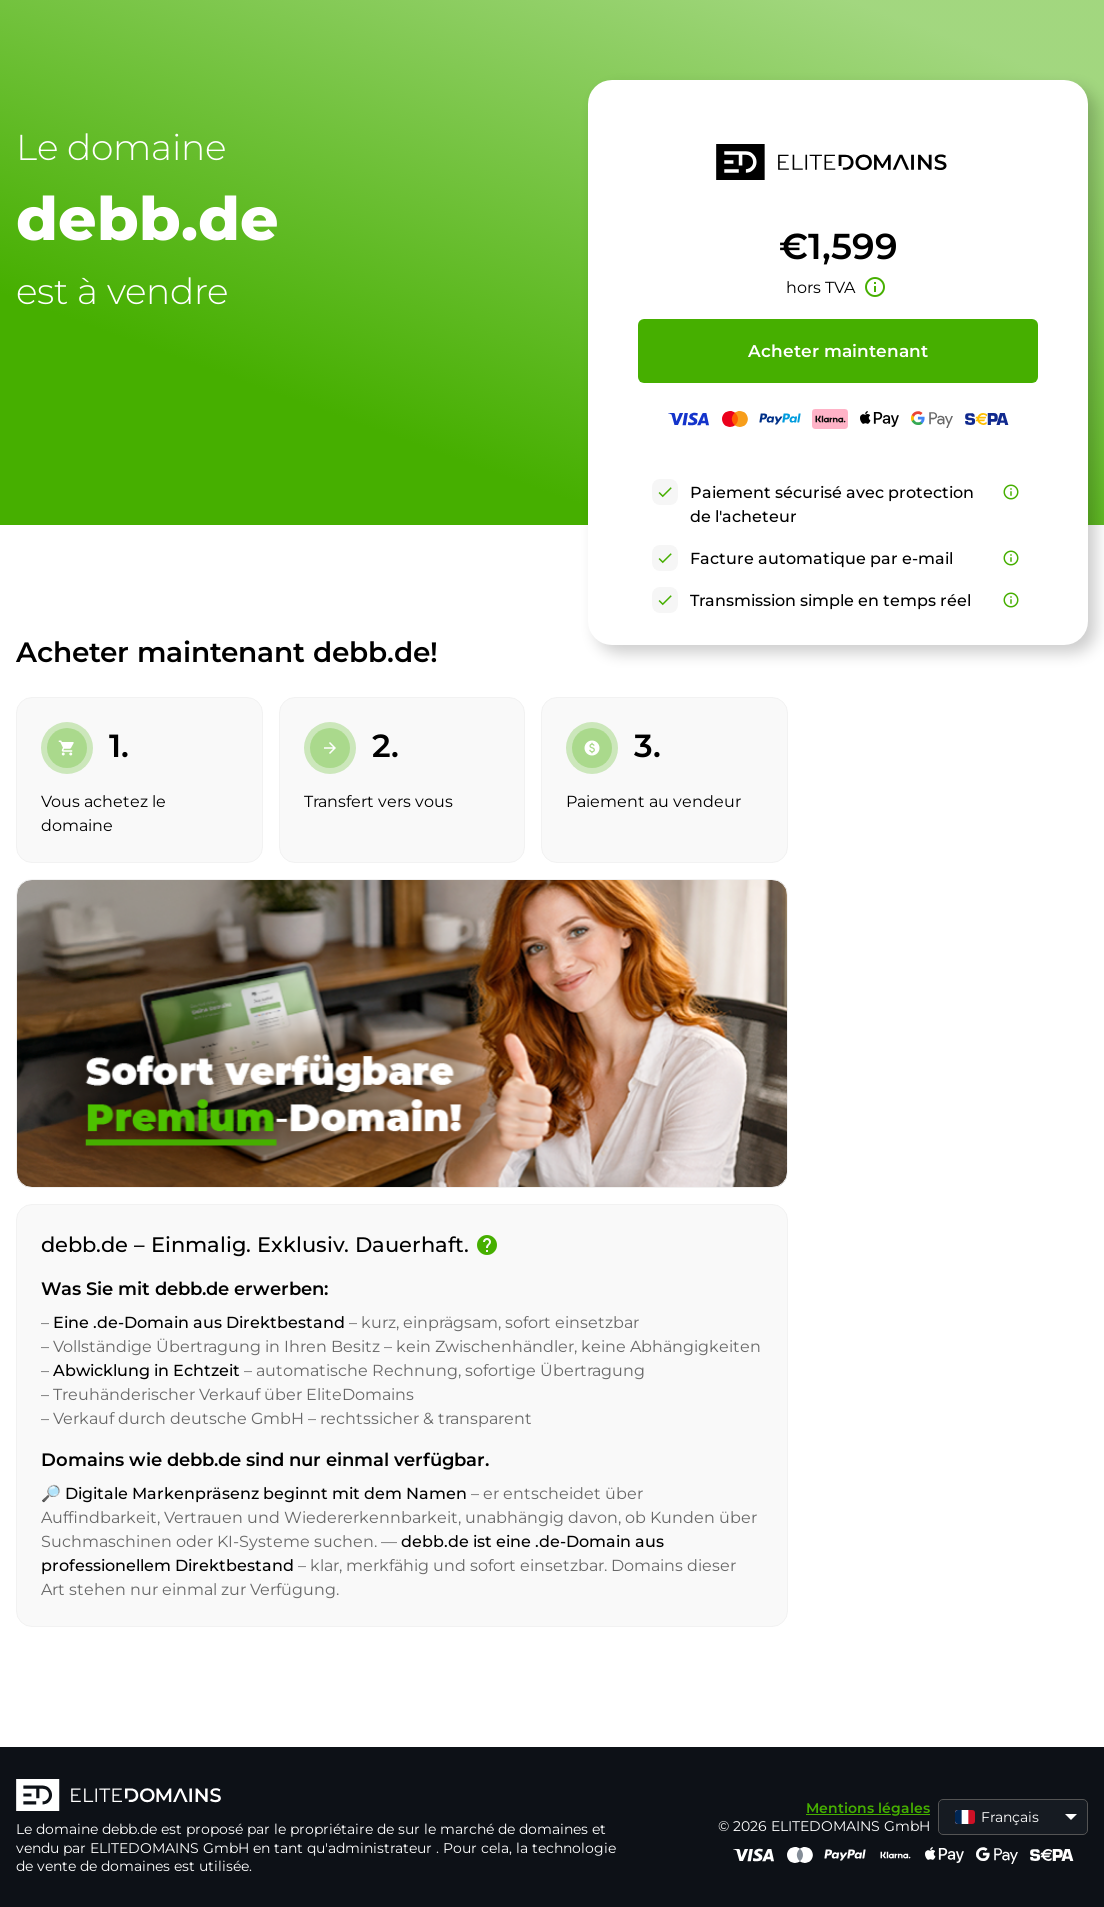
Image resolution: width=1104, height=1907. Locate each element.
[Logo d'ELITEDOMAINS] (316, 1797)
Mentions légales (868, 1808)
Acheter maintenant (838, 351)
